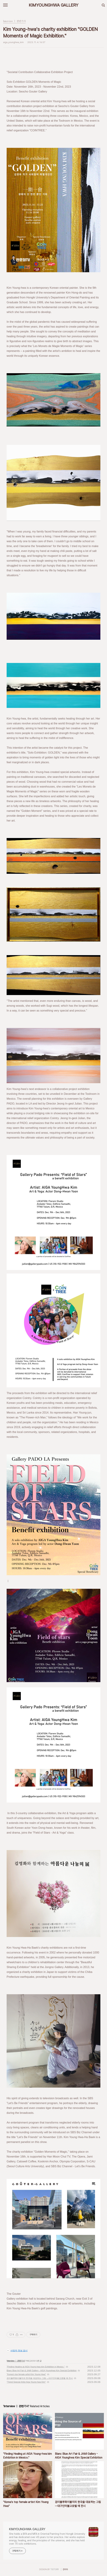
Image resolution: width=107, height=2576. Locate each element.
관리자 (65, 2569)
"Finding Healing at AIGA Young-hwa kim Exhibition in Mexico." (36, 2367)
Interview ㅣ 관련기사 (16, 2361)
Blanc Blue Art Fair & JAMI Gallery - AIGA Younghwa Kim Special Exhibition (42, 2370)
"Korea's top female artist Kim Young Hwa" (26, 2374)
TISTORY (54, 2569)
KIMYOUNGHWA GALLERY (53, 5)
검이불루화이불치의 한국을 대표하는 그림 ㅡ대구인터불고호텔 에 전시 (40, 2378)
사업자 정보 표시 (17, 2350)
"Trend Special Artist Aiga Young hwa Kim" (26, 2382)
